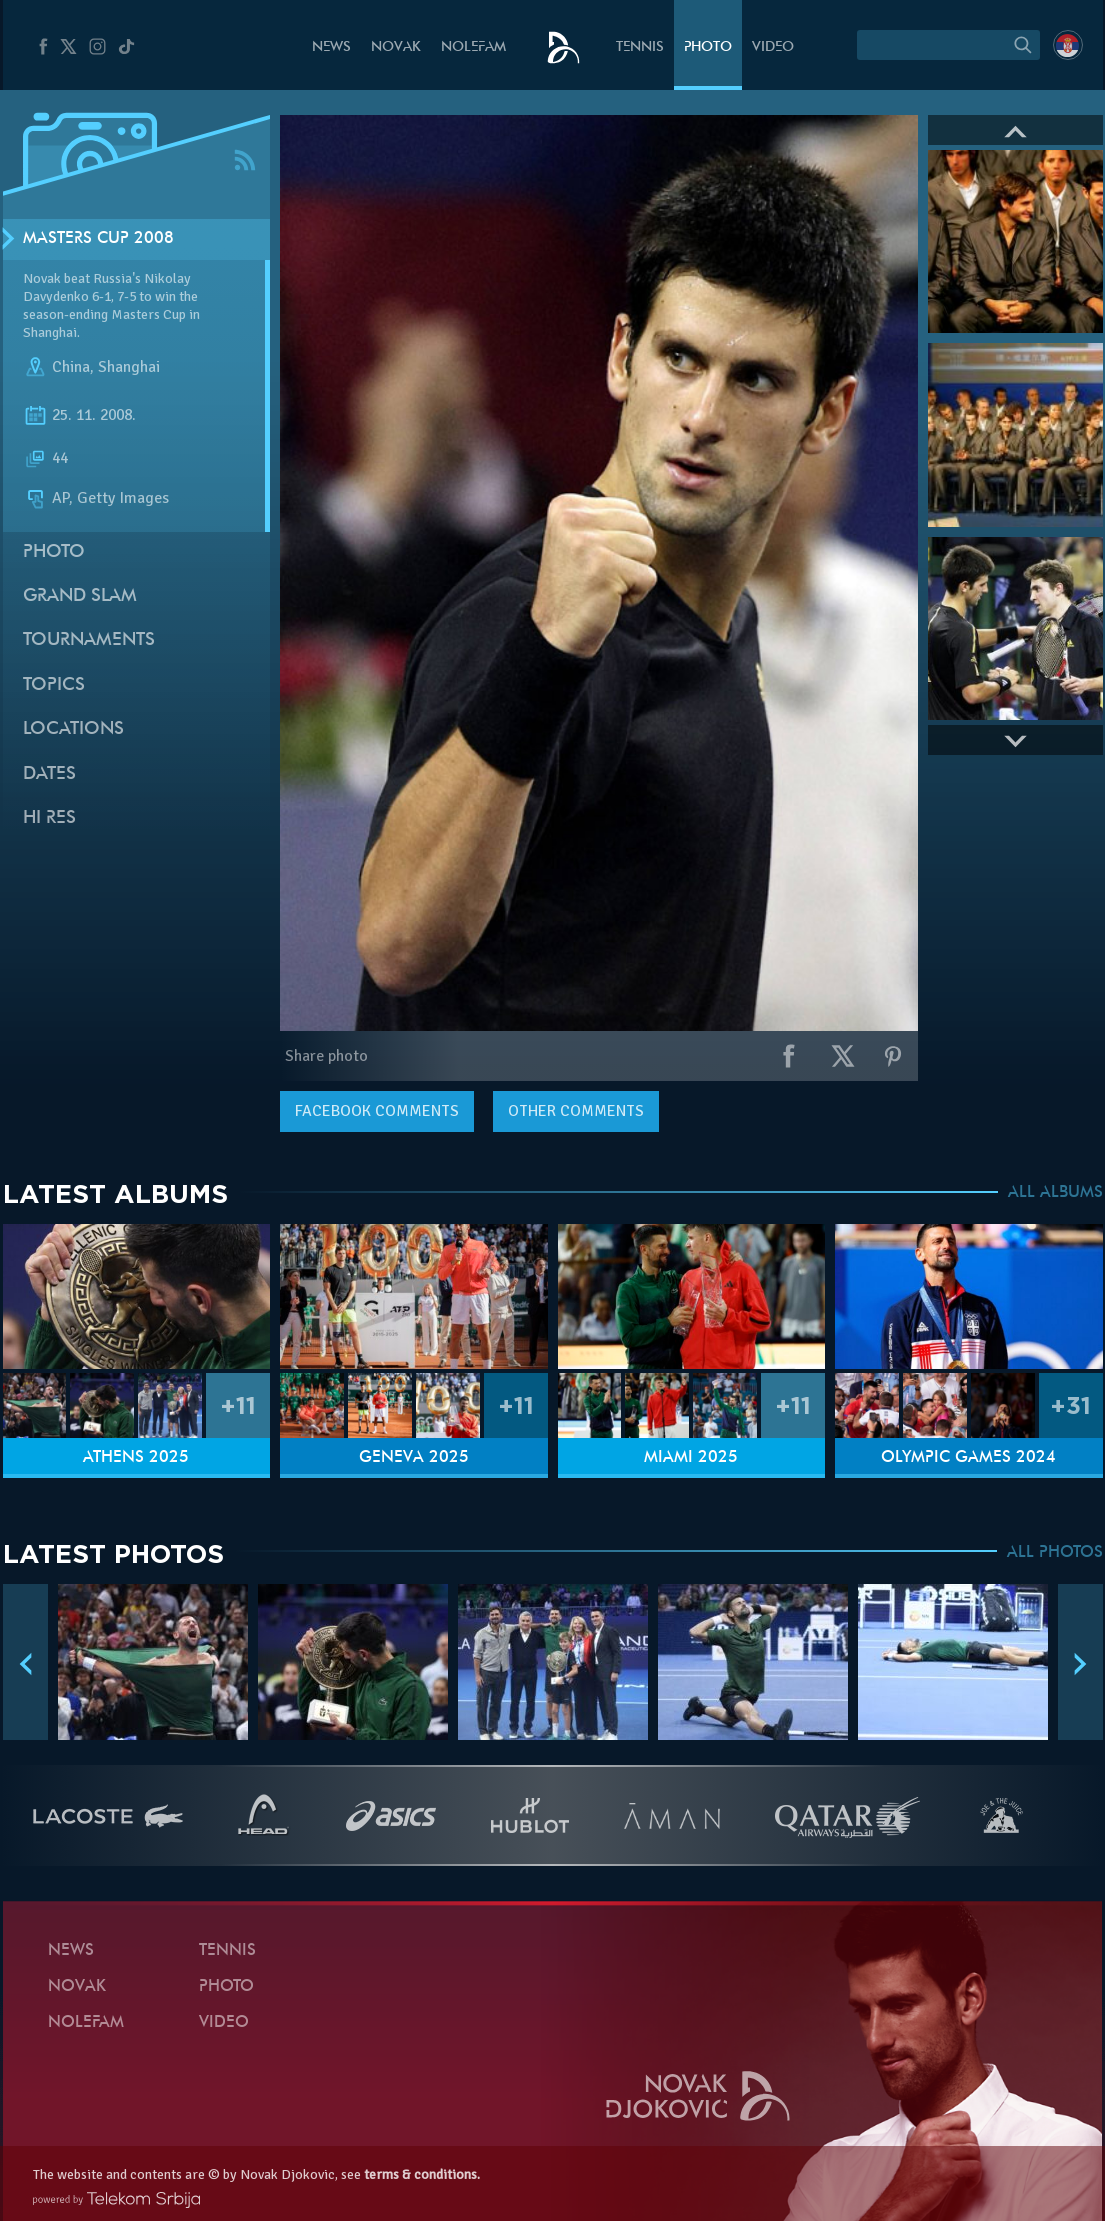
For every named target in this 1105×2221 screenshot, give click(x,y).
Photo (708, 47)
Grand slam (80, 596)
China (71, 368)
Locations (73, 729)
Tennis (640, 47)
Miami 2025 (691, 1458)
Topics (54, 685)
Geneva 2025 (414, 1458)
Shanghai (129, 368)
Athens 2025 (136, 1458)
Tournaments (89, 640)
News (331, 47)
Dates (49, 774)
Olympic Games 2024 (968, 1458)
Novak (396, 47)
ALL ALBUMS (1055, 1193)
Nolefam (473, 47)
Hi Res (49, 818)
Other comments (576, 1111)
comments (377, 1111)
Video (773, 47)
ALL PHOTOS (1055, 1553)
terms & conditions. (422, 2174)
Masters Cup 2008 (98, 239)
